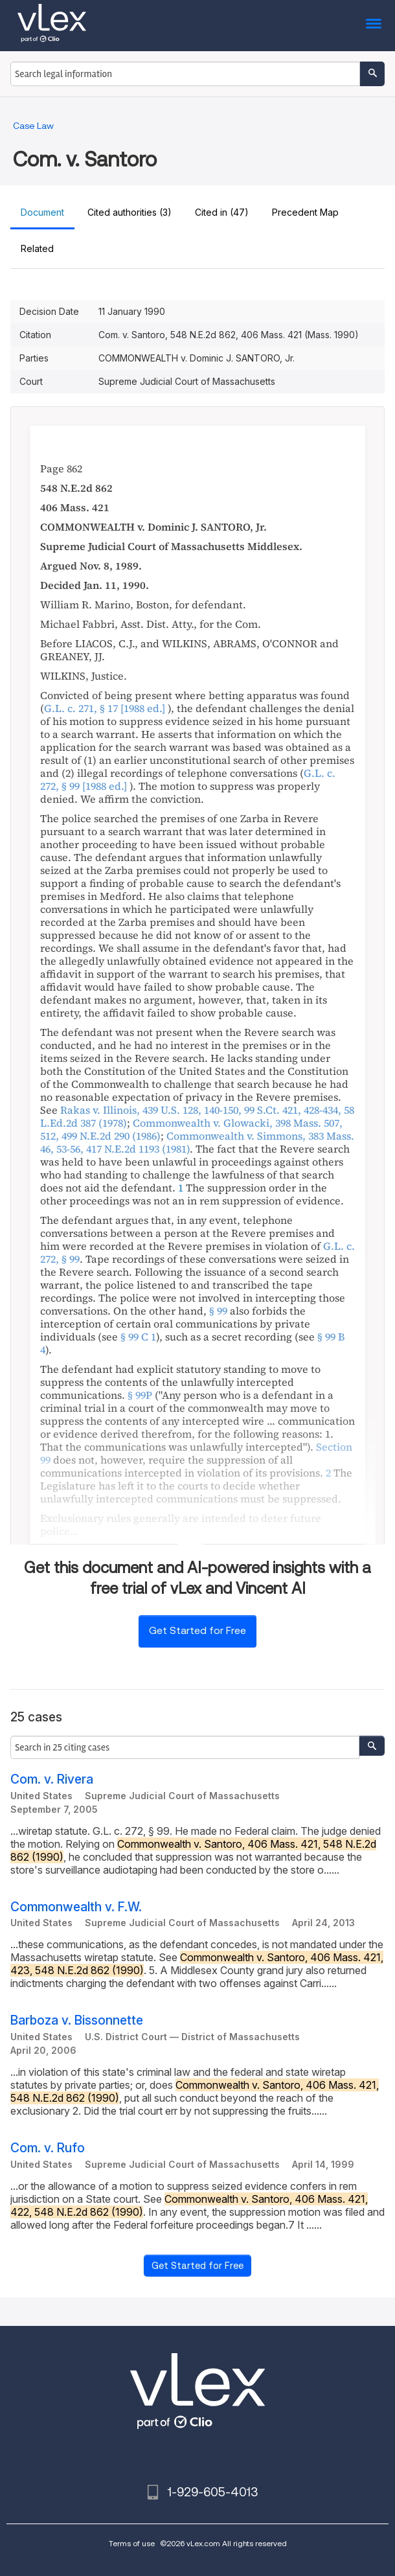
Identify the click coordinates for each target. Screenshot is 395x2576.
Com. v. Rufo (47, 2148)
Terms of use (132, 2543)
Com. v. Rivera (51, 1779)
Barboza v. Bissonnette (76, 2020)
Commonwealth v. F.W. (76, 1907)
